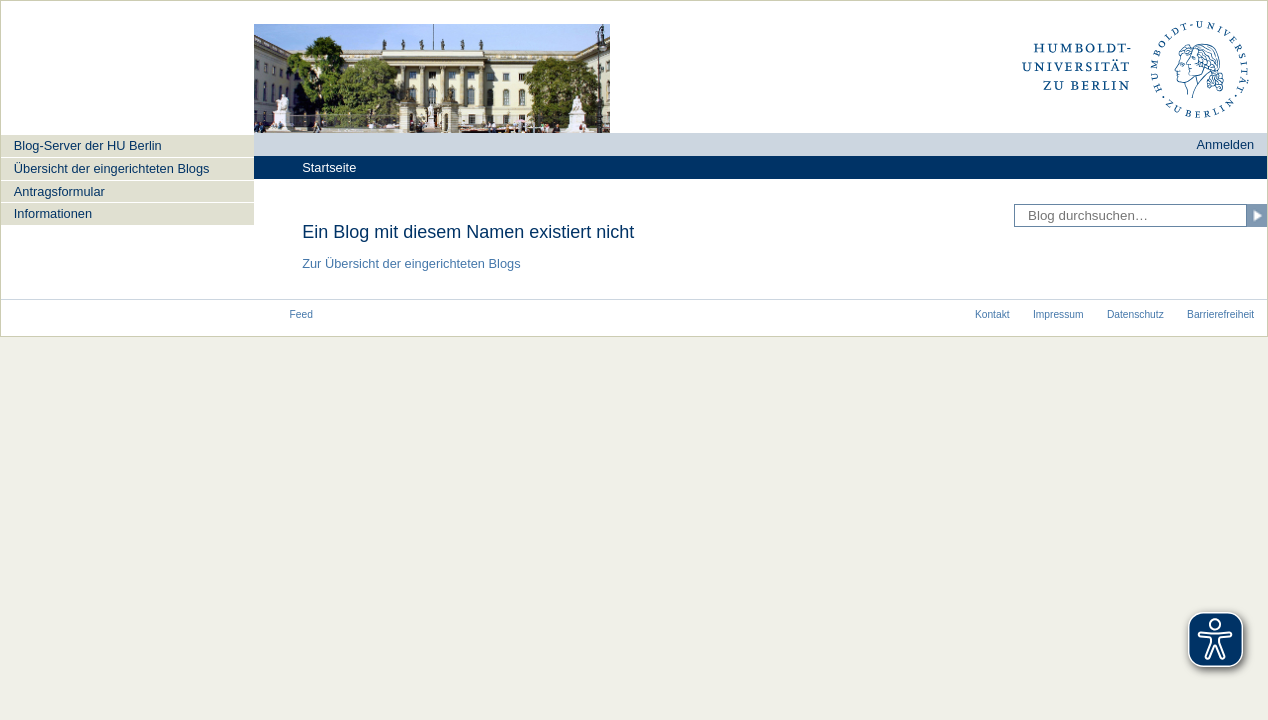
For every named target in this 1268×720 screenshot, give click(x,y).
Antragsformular (59, 191)
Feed (301, 314)
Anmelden (1226, 144)
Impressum (1058, 314)
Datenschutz (1135, 314)
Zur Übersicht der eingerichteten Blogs (411, 263)
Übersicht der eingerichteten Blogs (112, 168)
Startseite (329, 167)
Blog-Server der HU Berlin (88, 145)
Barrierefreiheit (1220, 314)
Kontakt (992, 314)
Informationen (53, 213)
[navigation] (127, 179)
